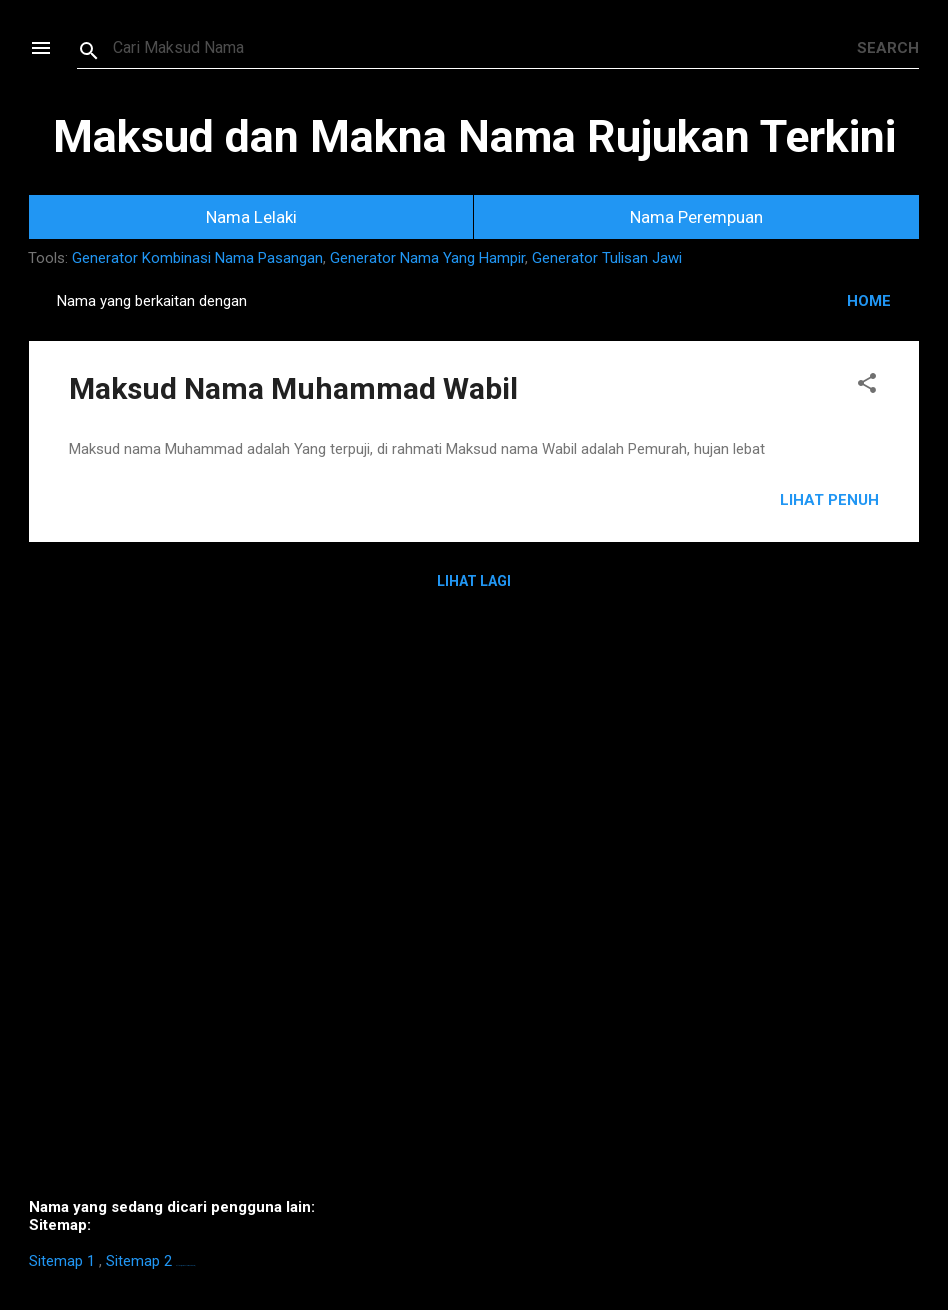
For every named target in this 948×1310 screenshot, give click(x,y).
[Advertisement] (474, 909)
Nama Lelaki (251, 217)
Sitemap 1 (62, 1261)
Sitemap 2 (139, 1261)
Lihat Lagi (474, 581)
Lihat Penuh (829, 500)
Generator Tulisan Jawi (607, 258)
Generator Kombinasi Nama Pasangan (197, 258)
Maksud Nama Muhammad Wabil (293, 388)
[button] (867, 386)
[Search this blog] (485, 48)
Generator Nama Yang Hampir (427, 258)
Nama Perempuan (696, 217)
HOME (869, 301)
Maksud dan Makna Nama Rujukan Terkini (474, 136)
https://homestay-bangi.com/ (185, 1265)
